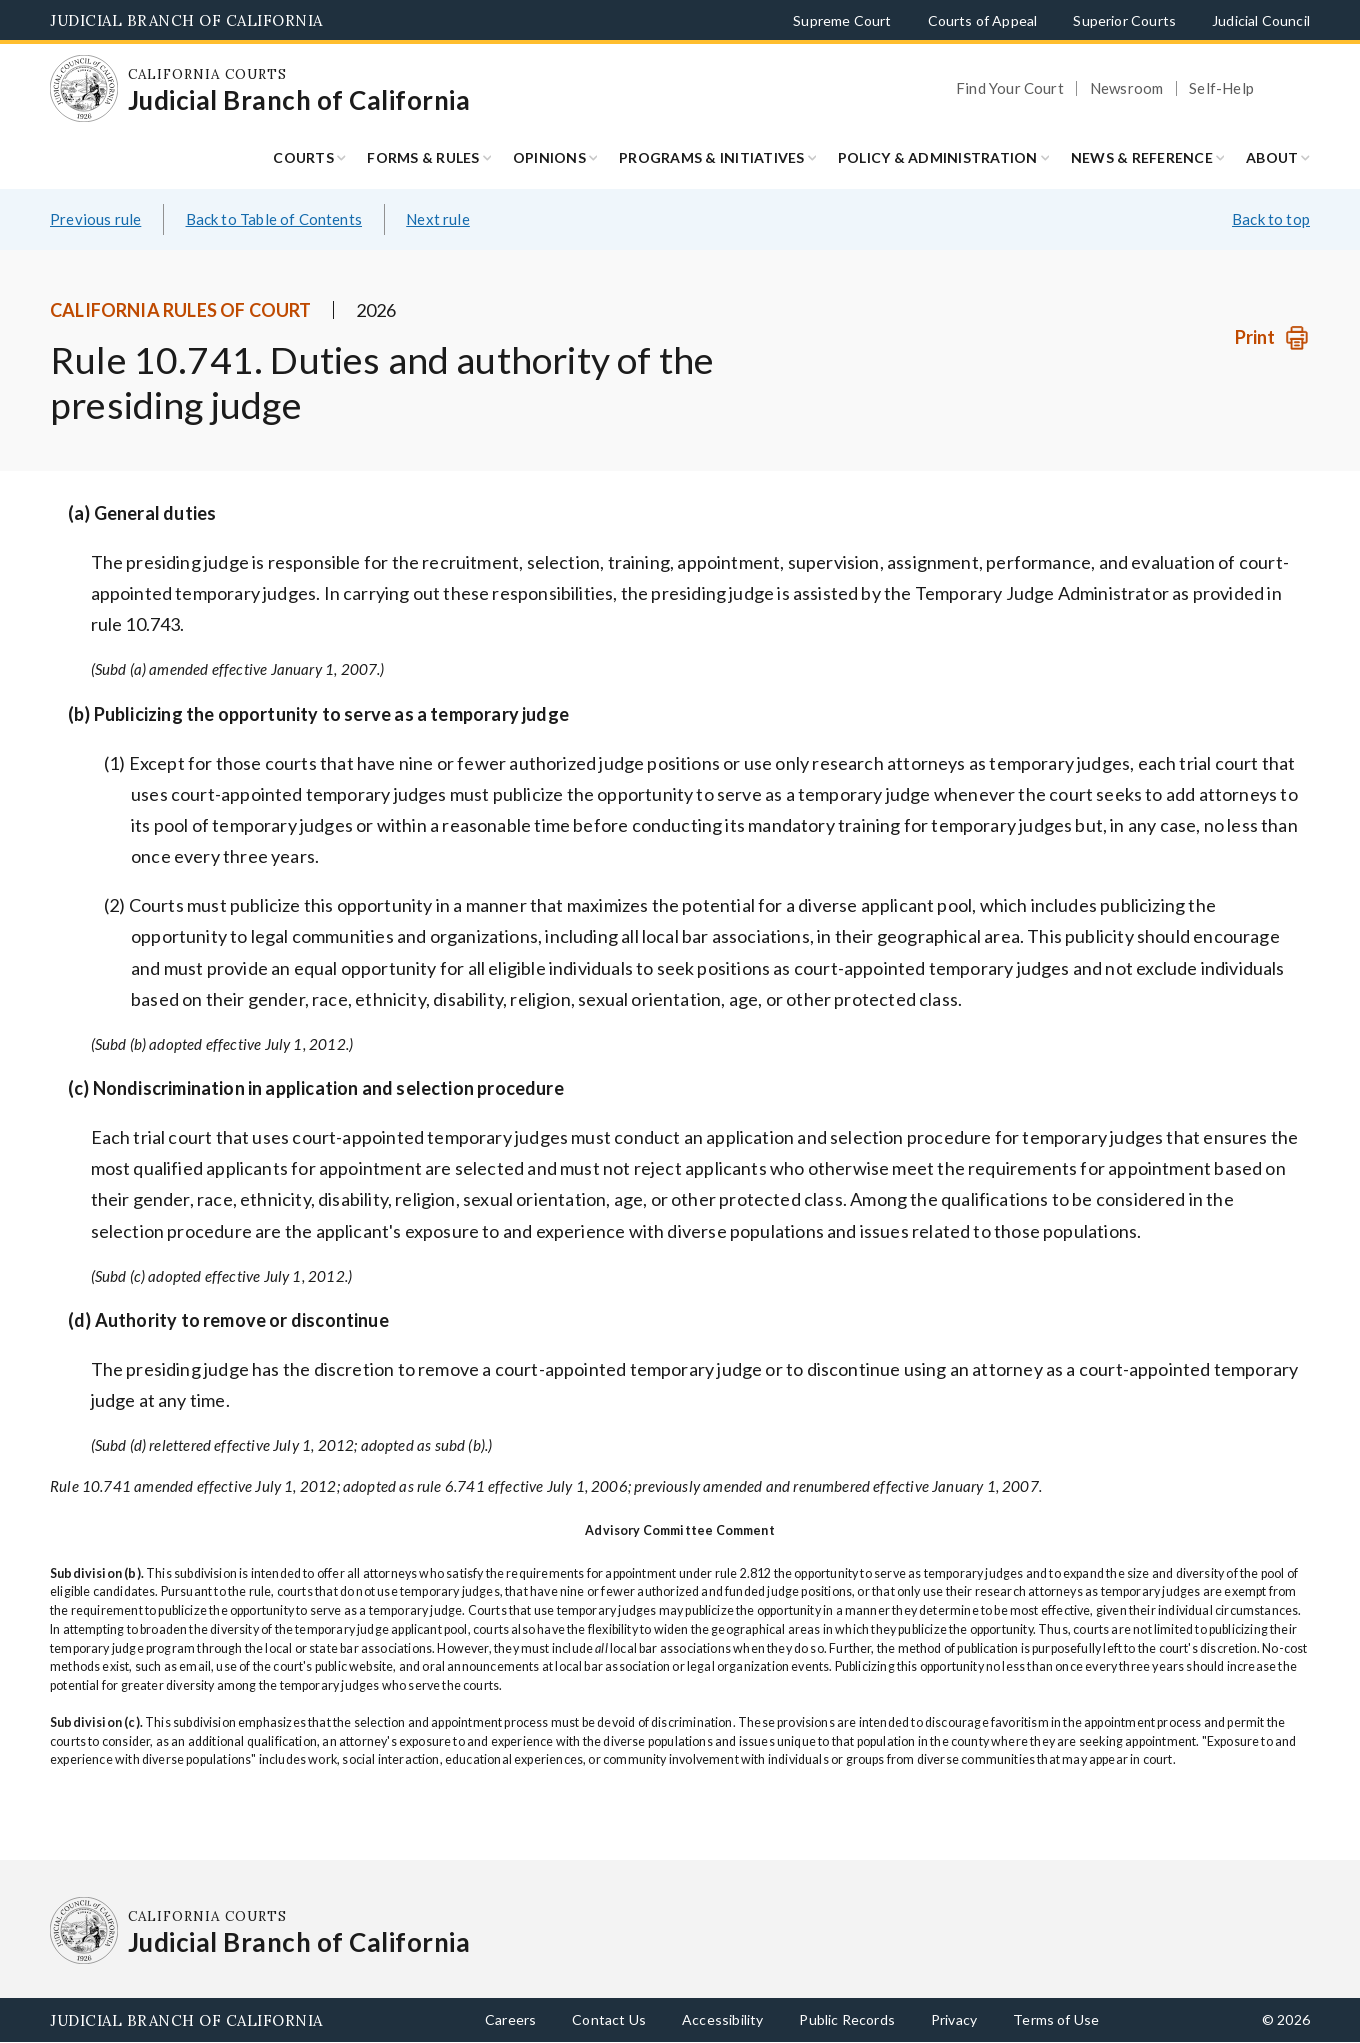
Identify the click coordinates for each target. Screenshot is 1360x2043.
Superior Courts (1124, 20)
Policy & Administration (938, 157)
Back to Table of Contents (274, 219)
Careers (510, 2019)
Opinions (549, 157)
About (1272, 157)
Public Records (847, 2019)
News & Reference (1142, 157)
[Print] (1272, 337)
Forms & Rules (423, 157)
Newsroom (1126, 88)
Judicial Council (1261, 20)
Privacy (954, 2019)
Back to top (1271, 219)
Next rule (438, 219)
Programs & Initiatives (712, 157)
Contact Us (609, 2019)
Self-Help (1221, 88)
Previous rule (95, 219)
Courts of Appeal (983, 20)
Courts (303, 157)
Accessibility (722, 2019)
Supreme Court (842, 20)
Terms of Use (1056, 2019)
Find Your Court (1010, 88)
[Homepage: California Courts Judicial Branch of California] (84, 89)
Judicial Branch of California (186, 20)
